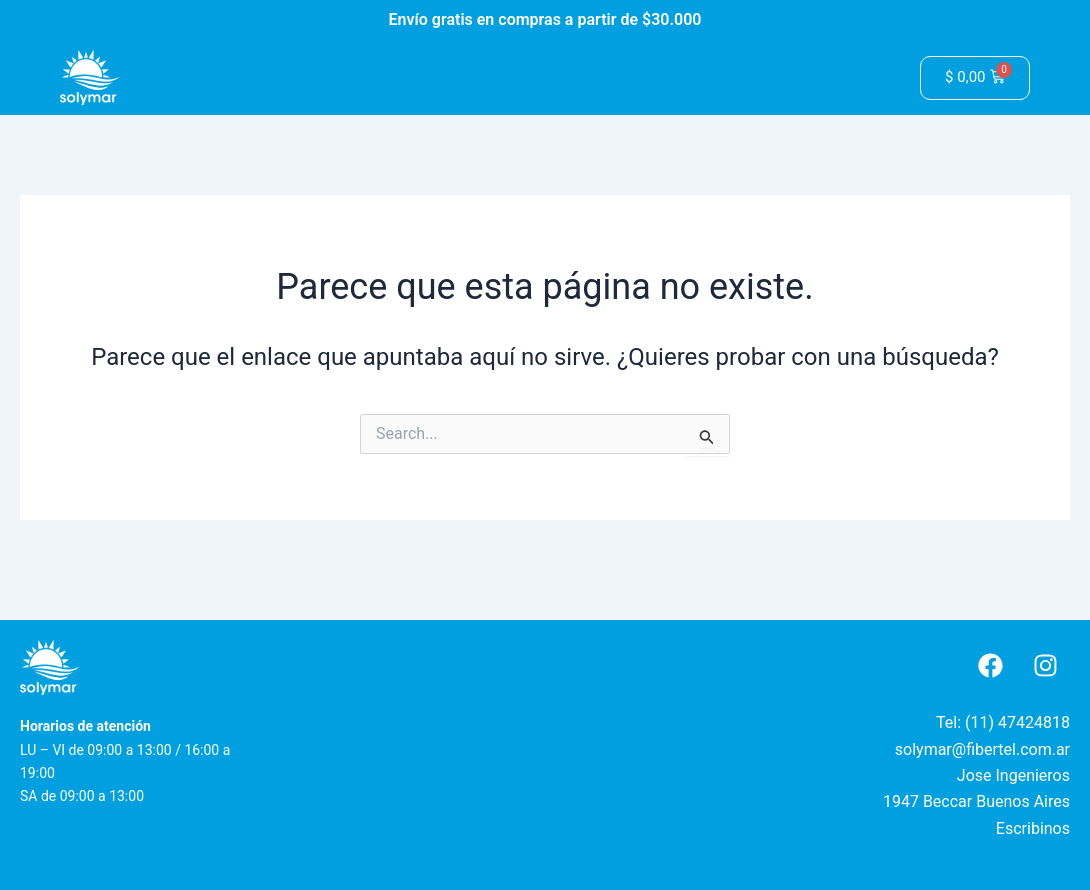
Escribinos (1033, 828)
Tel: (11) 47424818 (1003, 722)
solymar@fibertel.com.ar (982, 749)
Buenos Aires (1023, 801)
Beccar (947, 801)
